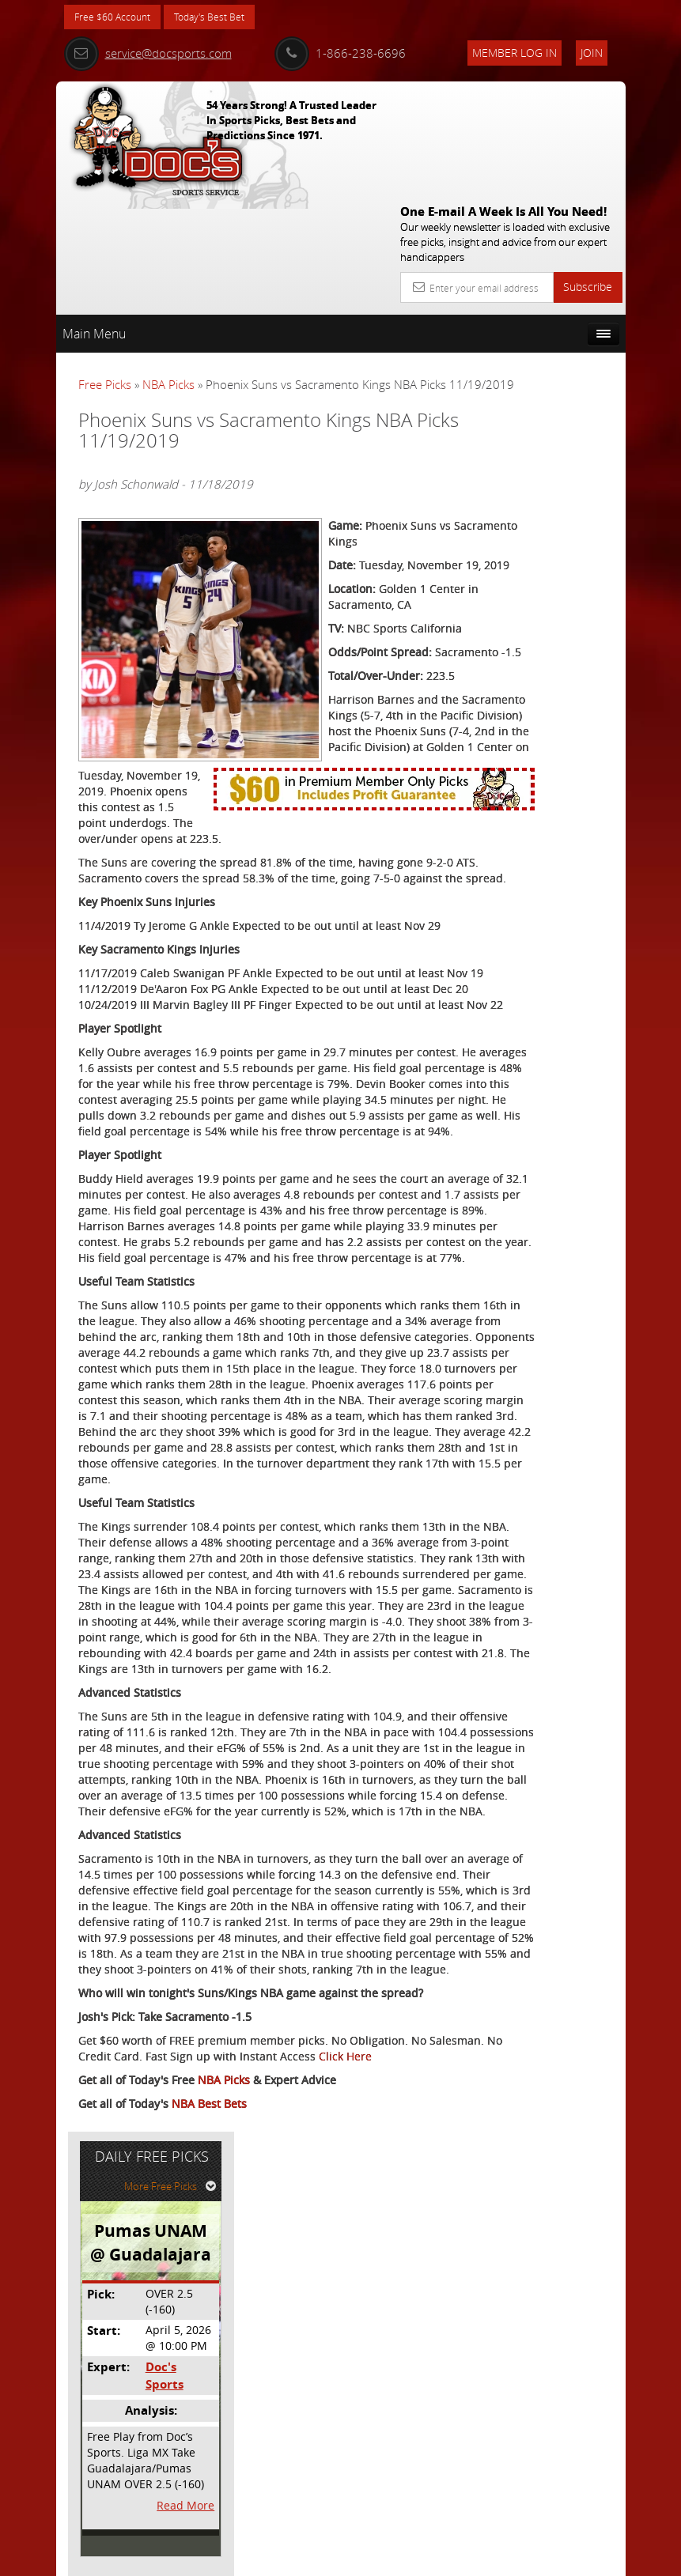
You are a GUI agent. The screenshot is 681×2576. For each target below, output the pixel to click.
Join (592, 52)
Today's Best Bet (227, 17)
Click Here (104, 2454)
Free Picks (104, 268)
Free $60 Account (118, 17)
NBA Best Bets (209, 2502)
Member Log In (514, 52)
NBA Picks (168, 268)
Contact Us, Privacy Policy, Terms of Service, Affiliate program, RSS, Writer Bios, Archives (435, 2557)
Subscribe (587, 170)
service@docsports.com (148, 53)
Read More (567, 625)
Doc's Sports (543, 496)
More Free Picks (554, 307)
